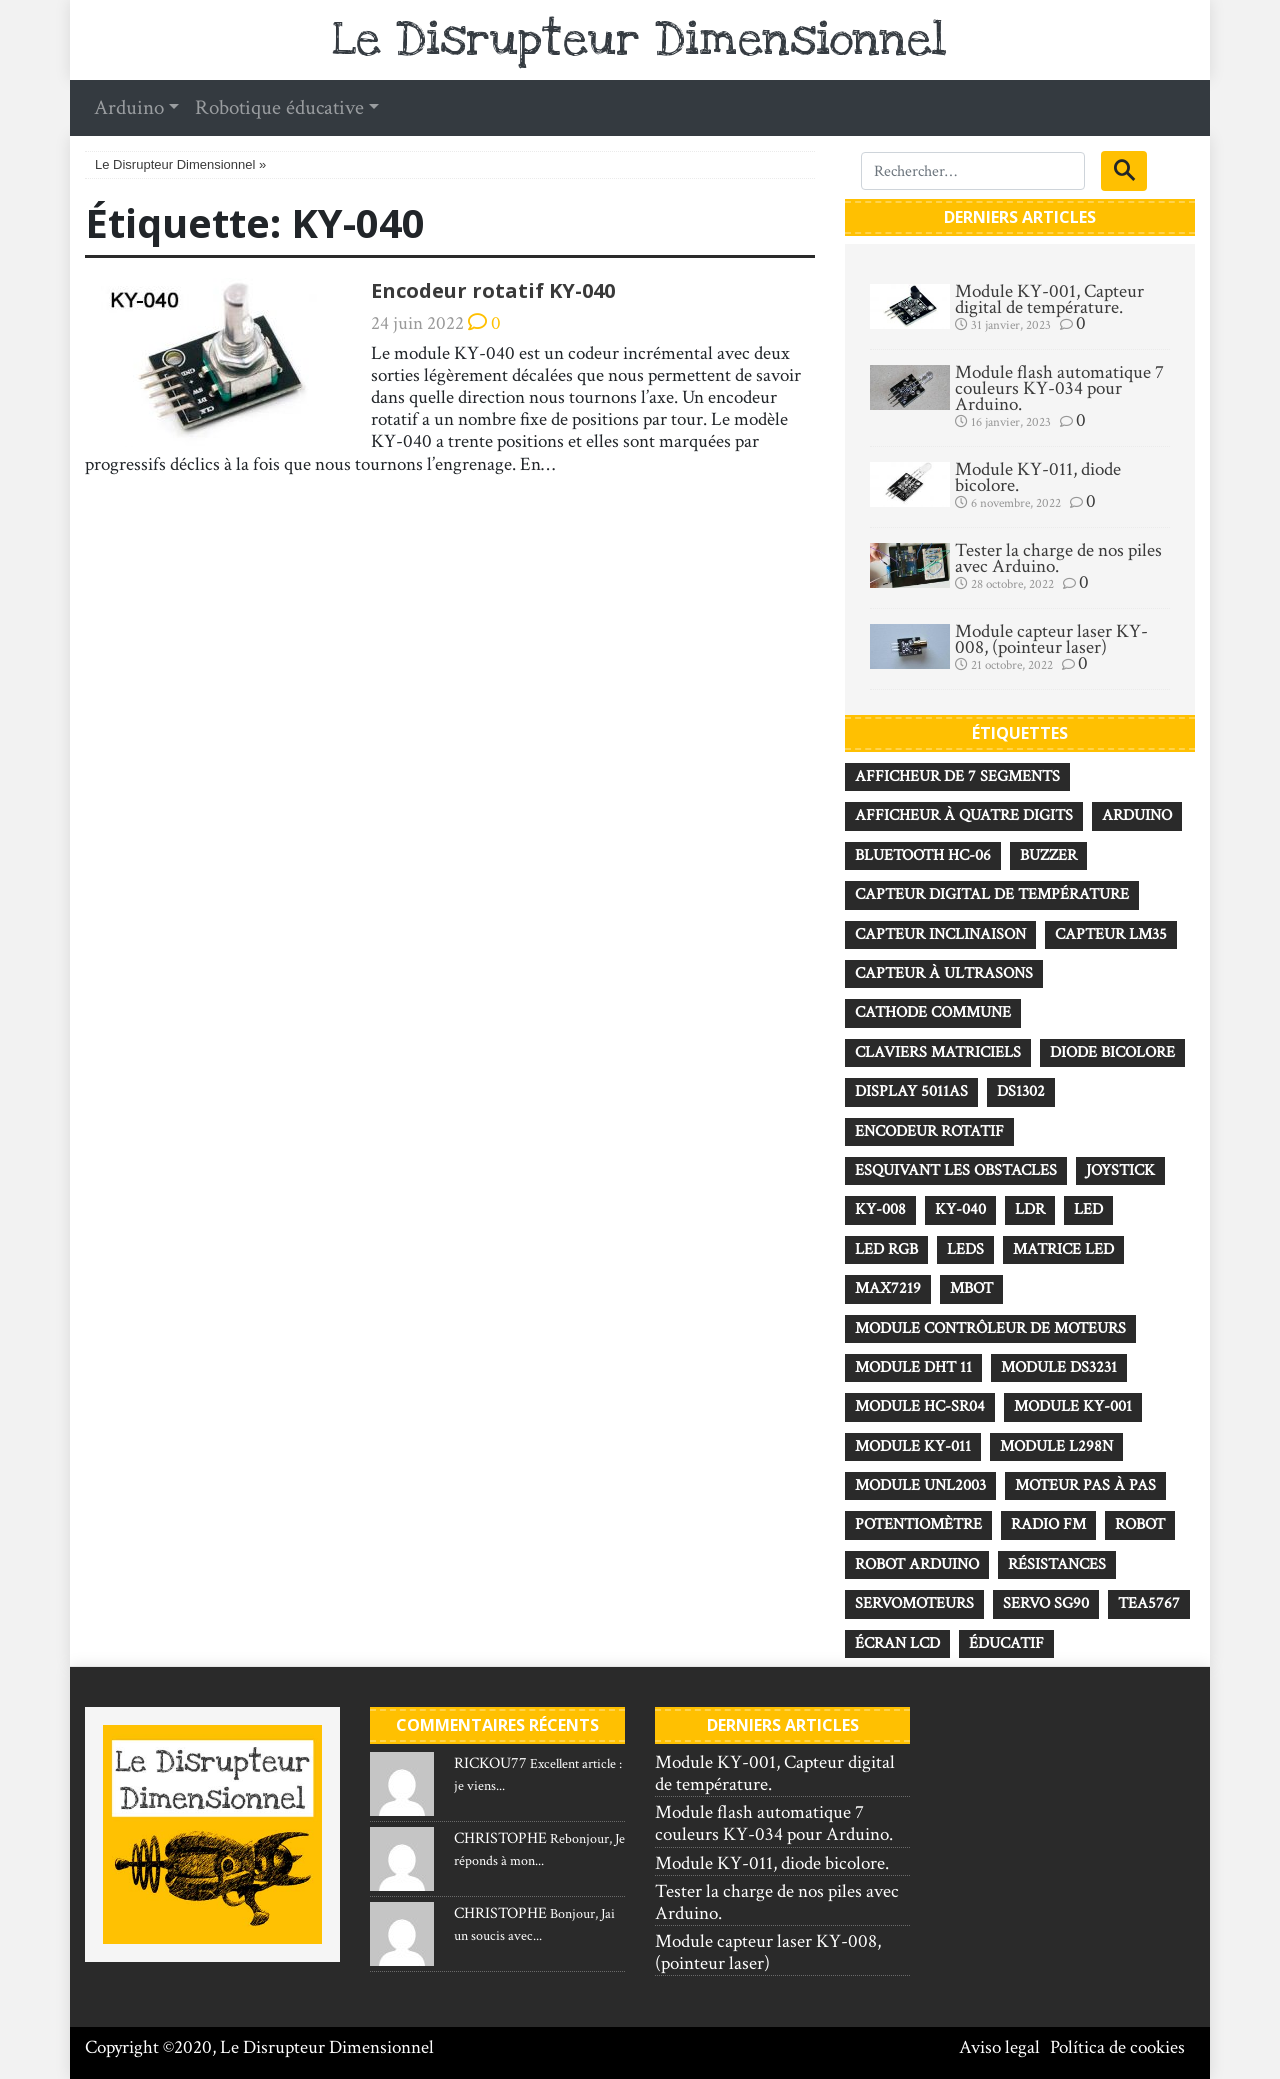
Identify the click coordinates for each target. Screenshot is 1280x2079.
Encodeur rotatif (929, 1131)
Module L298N (1056, 1446)
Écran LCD (897, 1643)
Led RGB (886, 1249)
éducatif (1006, 1643)
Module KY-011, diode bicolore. (1038, 478)
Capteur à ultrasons (944, 973)
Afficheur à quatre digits (964, 815)
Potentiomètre (918, 1524)
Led (1088, 1209)
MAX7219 (888, 1288)
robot (1140, 1524)
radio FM (1048, 1524)
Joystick (1120, 1170)
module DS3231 (1059, 1367)
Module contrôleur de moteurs (990, 1328)
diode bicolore (1112, 1052)
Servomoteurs (914, 1603)
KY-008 (880, 1209)
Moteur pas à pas (1085, 1485)
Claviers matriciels (938, 1052)
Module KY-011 (913, 1446)
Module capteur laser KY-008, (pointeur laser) (1051, 640)
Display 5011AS (911, 1091)
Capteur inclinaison (940, 934)
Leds (965, 1249)
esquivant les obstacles (956, 1170)
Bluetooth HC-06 (923, 855)
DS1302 (1021, 1091)
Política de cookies (1117, 2047)
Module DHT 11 (913, 1367)
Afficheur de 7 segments (957, 776)
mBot (971, 1288)
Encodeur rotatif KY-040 (493, 290)
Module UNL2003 (920, 1485)
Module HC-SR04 (920, 1406)
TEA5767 (1149, 1603)
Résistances (1057, 1564)
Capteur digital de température (992, 894)
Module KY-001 (1073, 1406)
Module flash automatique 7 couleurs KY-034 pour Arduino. (1059, 389)
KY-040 (960, 1209)
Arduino (1137, 815)
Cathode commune (933, 1012)
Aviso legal (999, 2047)
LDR (1030, 1209)
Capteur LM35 (1111, 934)
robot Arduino (917, 1564)
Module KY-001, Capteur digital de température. (1049, 300)
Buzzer (1048, 855)
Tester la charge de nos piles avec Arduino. (1058, 559)
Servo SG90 (1046, 1603)
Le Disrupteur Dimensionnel (640, 40)
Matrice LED (1063, 1249)
